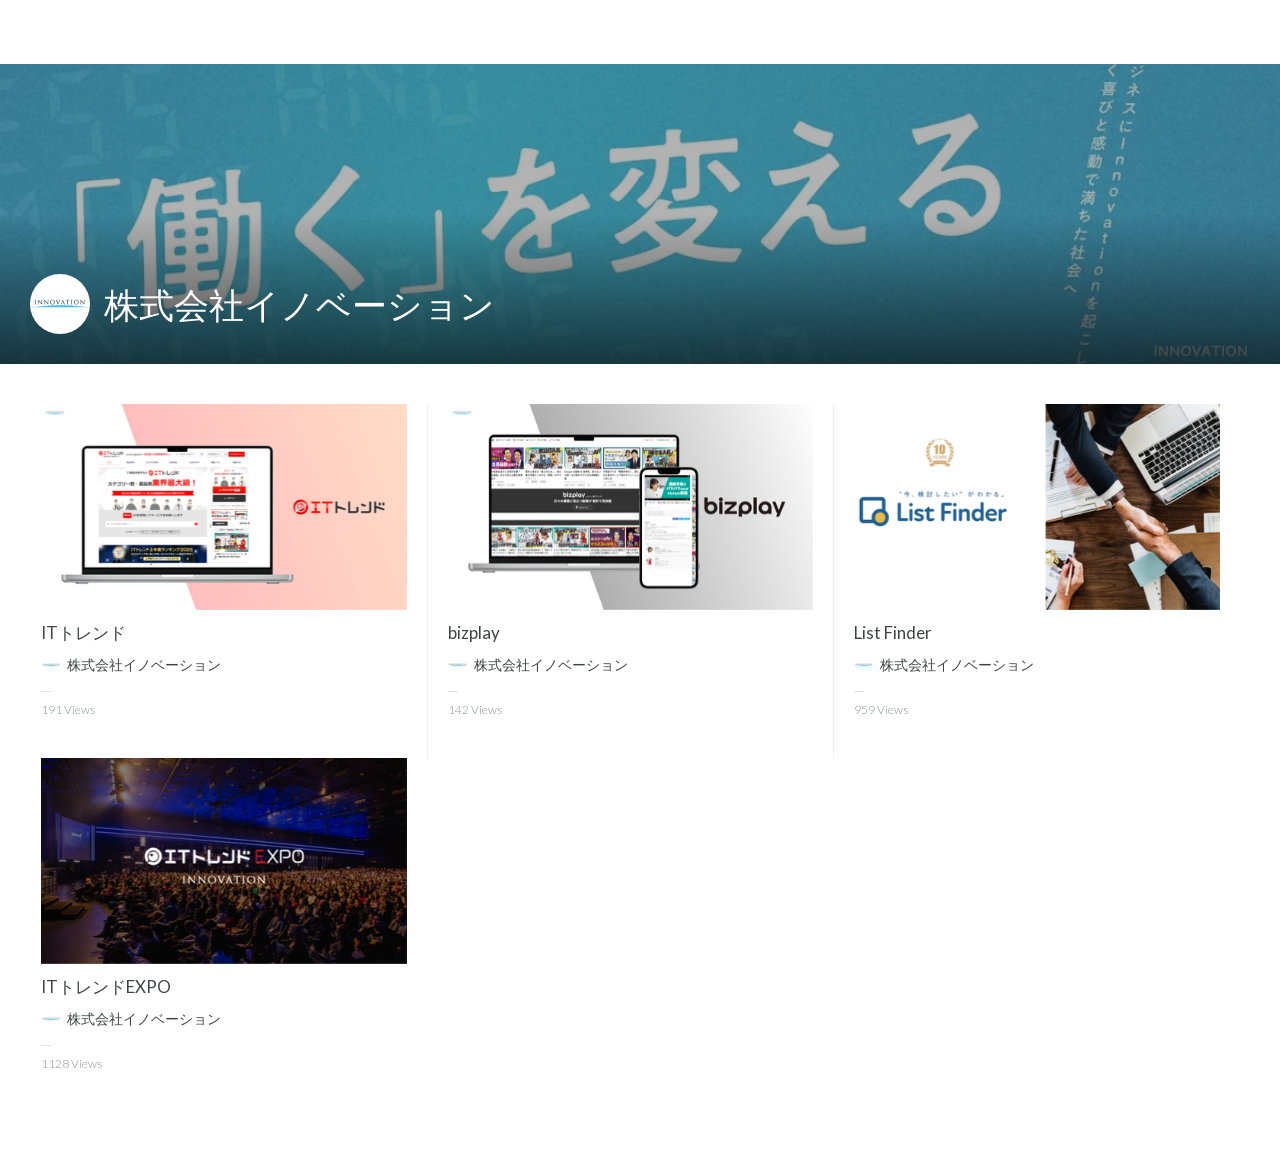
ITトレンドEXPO (106, 986)
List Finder (893, 632)
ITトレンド (83, 632)
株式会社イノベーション (299, 304)
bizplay (474, 632)
